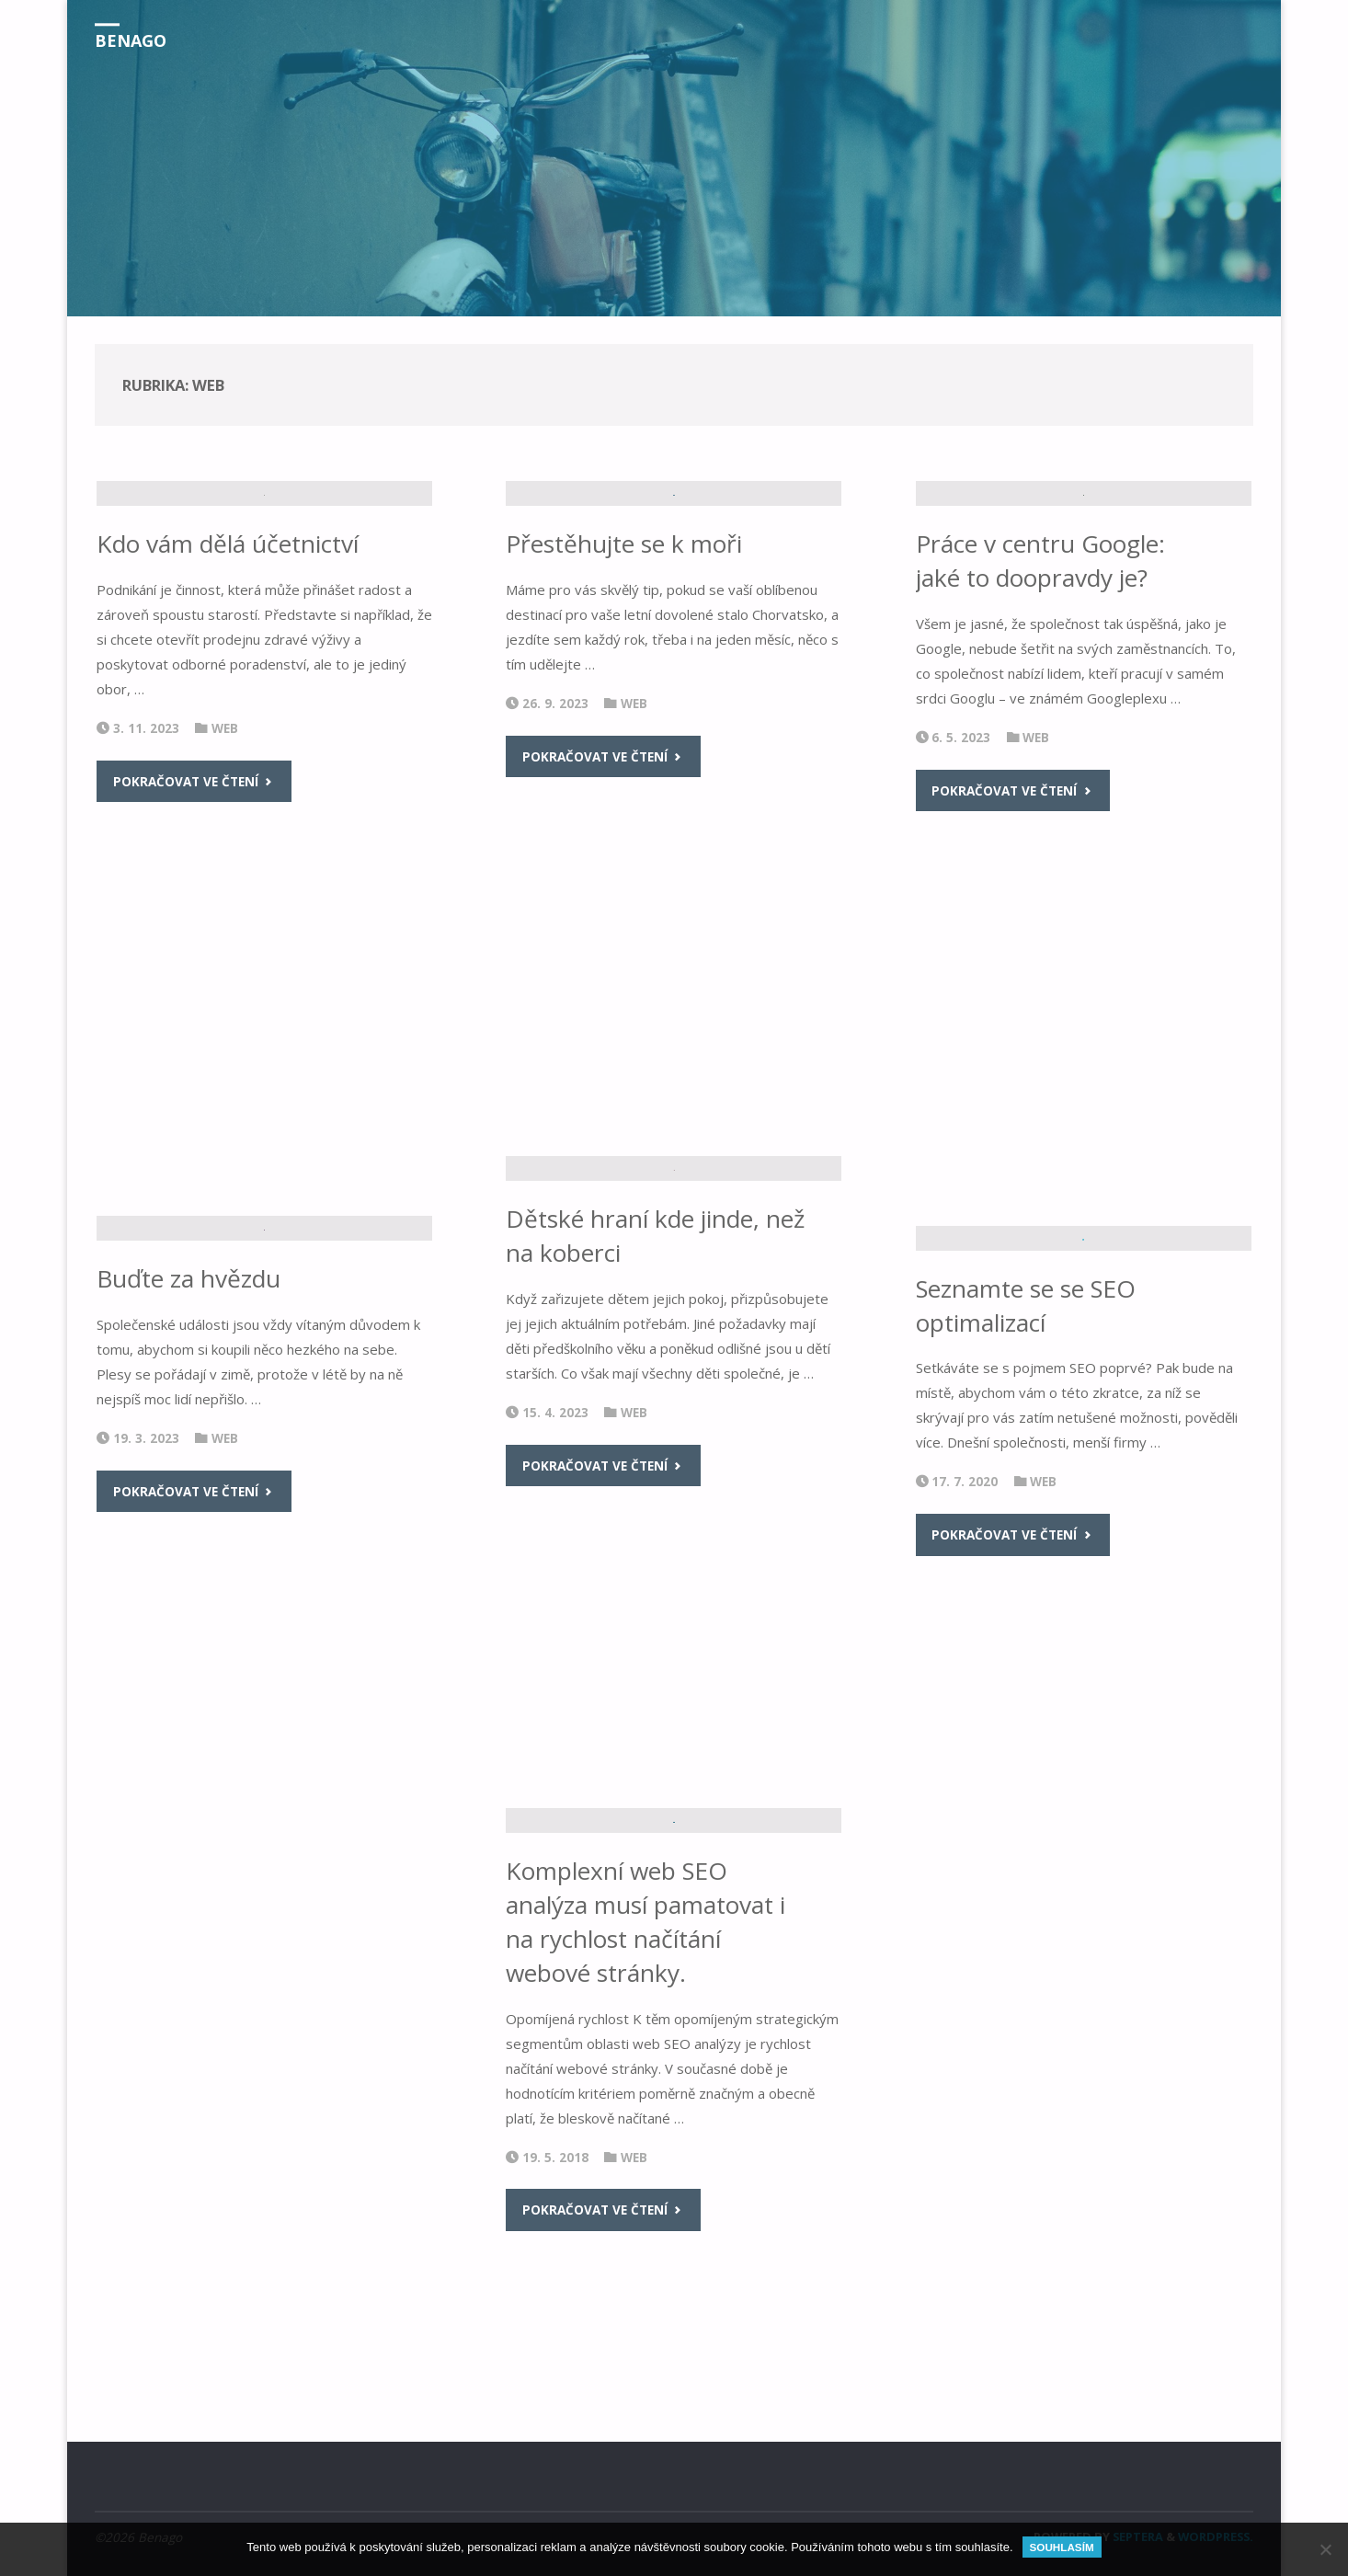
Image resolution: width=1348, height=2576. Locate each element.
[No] (1325, 2549)
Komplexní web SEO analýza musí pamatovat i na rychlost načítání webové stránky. (645, 2073)
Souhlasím (1062, 2547)
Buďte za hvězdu (188, 1529)
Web (224, 927)
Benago (130, 40)
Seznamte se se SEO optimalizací (1026, 1517)
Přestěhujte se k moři (624, 708)
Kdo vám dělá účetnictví (228, 743)
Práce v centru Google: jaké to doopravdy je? (1041, 760)
